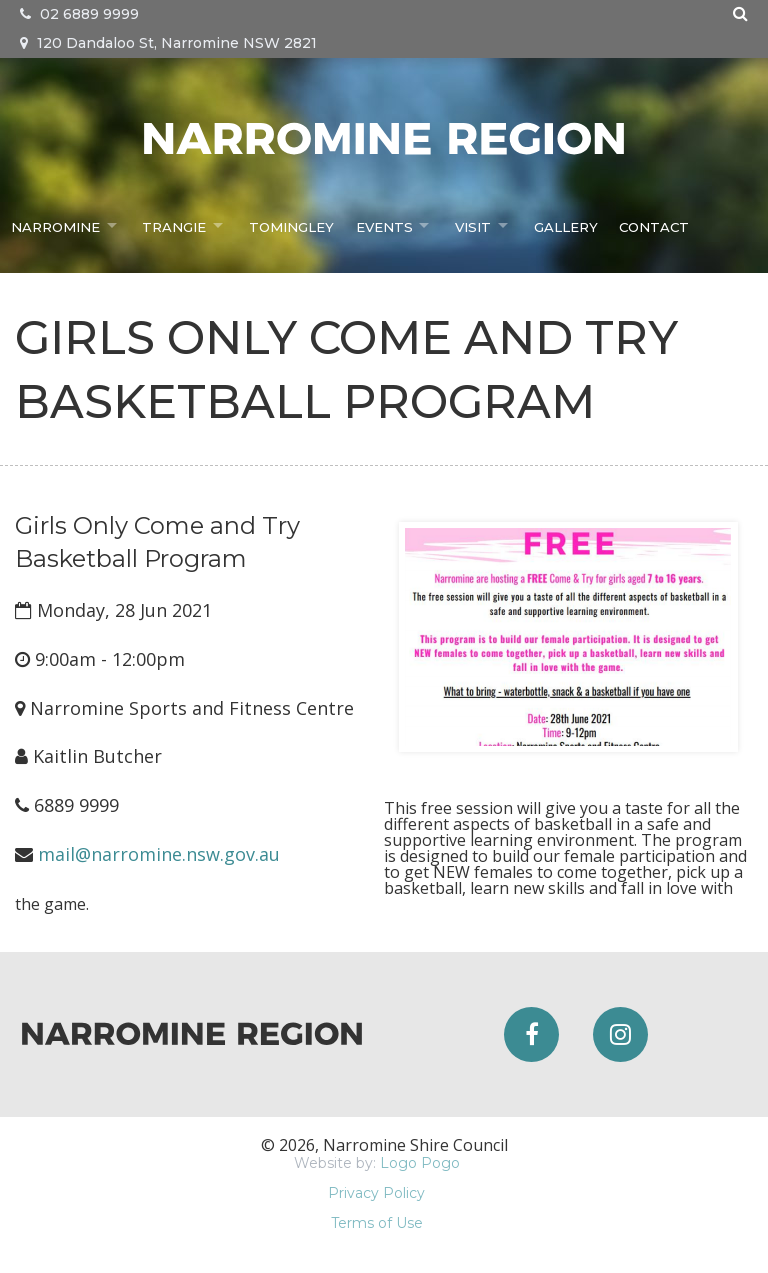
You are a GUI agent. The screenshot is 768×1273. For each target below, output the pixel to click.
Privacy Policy (376, 1193)
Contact (658, 225)
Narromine (54, 225)
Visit (476, 225)
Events (384, 225)
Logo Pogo (420, 1163)
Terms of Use (377, 1223)
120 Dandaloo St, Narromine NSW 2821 (168, 43)
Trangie (175, 225)
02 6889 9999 (79, 14)
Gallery (571, 225)
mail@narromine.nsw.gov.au (159, 854)
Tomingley (294, 225)
